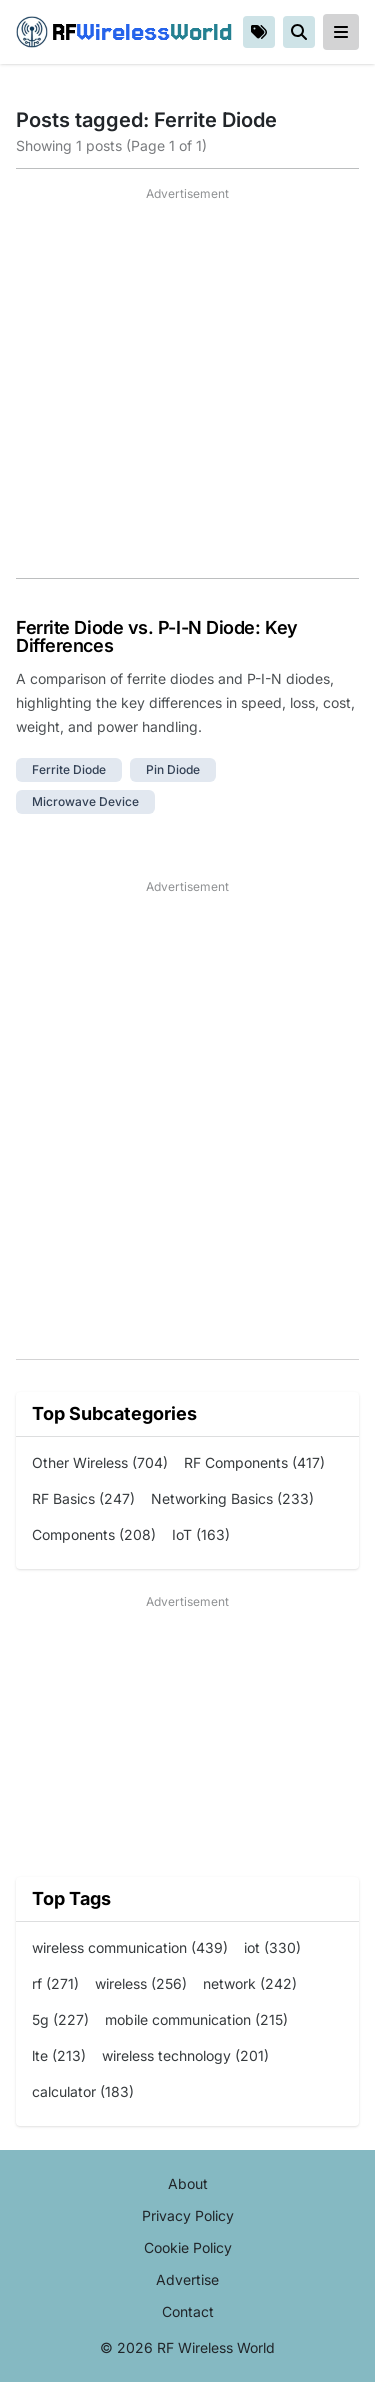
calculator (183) (83, 2091)
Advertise (187, 2279)
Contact (188, 2311)
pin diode (173, 769)
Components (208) (94, 1534)
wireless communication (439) (130, 1947)
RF (124, 32)
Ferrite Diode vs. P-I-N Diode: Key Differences (157, 636)
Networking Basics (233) (232, 1498)
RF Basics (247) (83, 1498)
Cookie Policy (188, 2247)
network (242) (250, 1983)
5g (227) (60, 2019)
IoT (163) (201, 1534)
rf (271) (55, 1983)
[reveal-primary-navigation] (341, 32)
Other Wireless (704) (100, 1462)
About (188, 2183)
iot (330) (272, 1947)
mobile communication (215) (196, 2019)
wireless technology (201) (185, 2055)
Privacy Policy (188, 2215)
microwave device (85, 801)
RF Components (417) (254, 1462)
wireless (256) (141, 1983)
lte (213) (59, 2055)
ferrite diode (69, 769)
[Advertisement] (187, 390)
